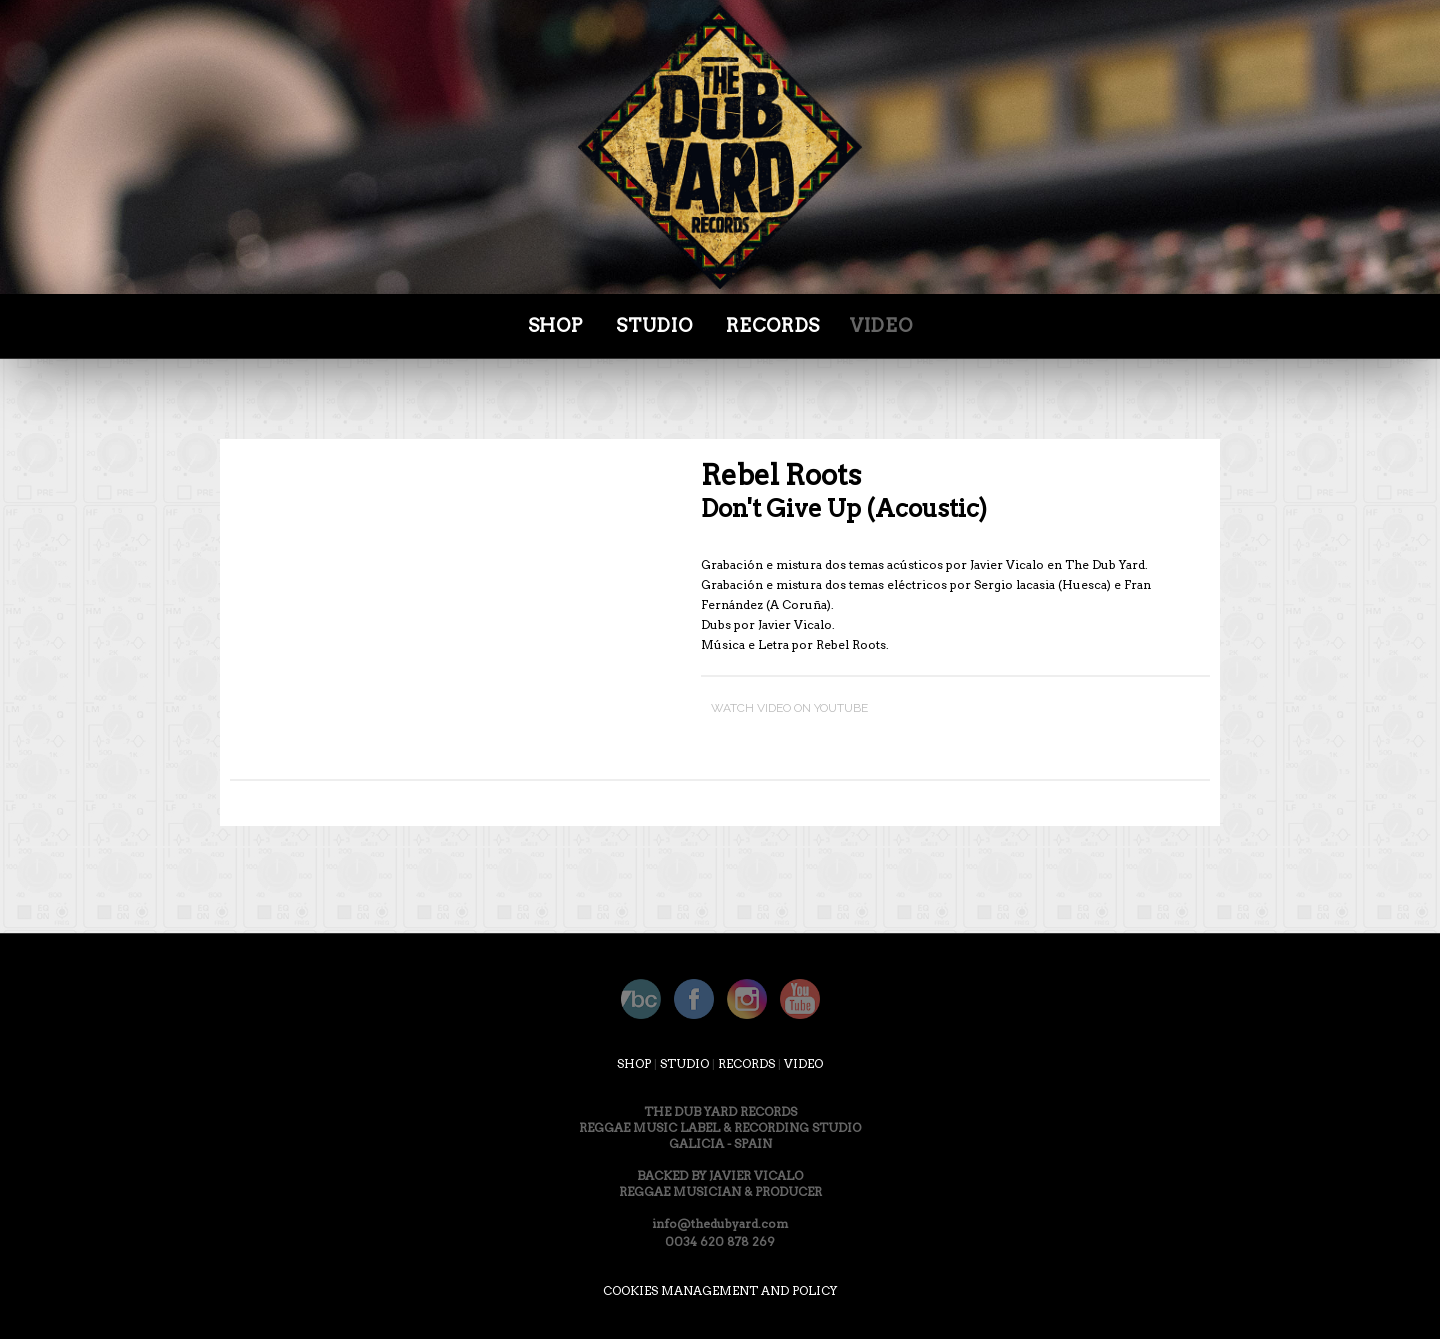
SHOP (555, 325)
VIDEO (803, 1063)
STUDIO (654, 325)
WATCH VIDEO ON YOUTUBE (789, 707)
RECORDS (746, 1063)
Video (881, 325)
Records (773, 325)
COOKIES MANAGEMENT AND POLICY (720, 1290)
